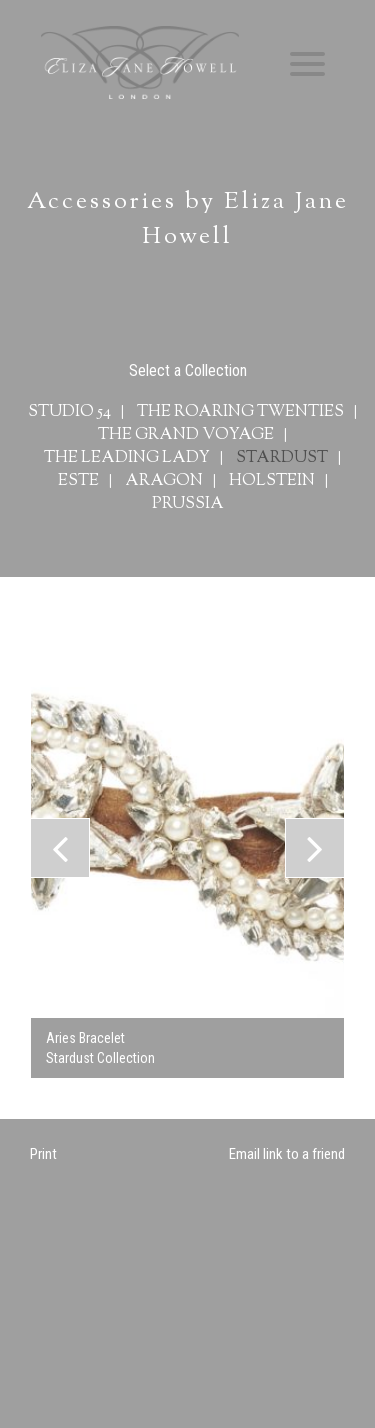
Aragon (164, 481)
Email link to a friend (287, 1154)
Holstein (272, 481)
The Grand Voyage (186, 435)
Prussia (188, 504)
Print (43, 1154)
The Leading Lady (127, 458)
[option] (187, 848)
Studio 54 (69, 412)
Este (78, 481)
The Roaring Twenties (240, 412)
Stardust (282, 458)
